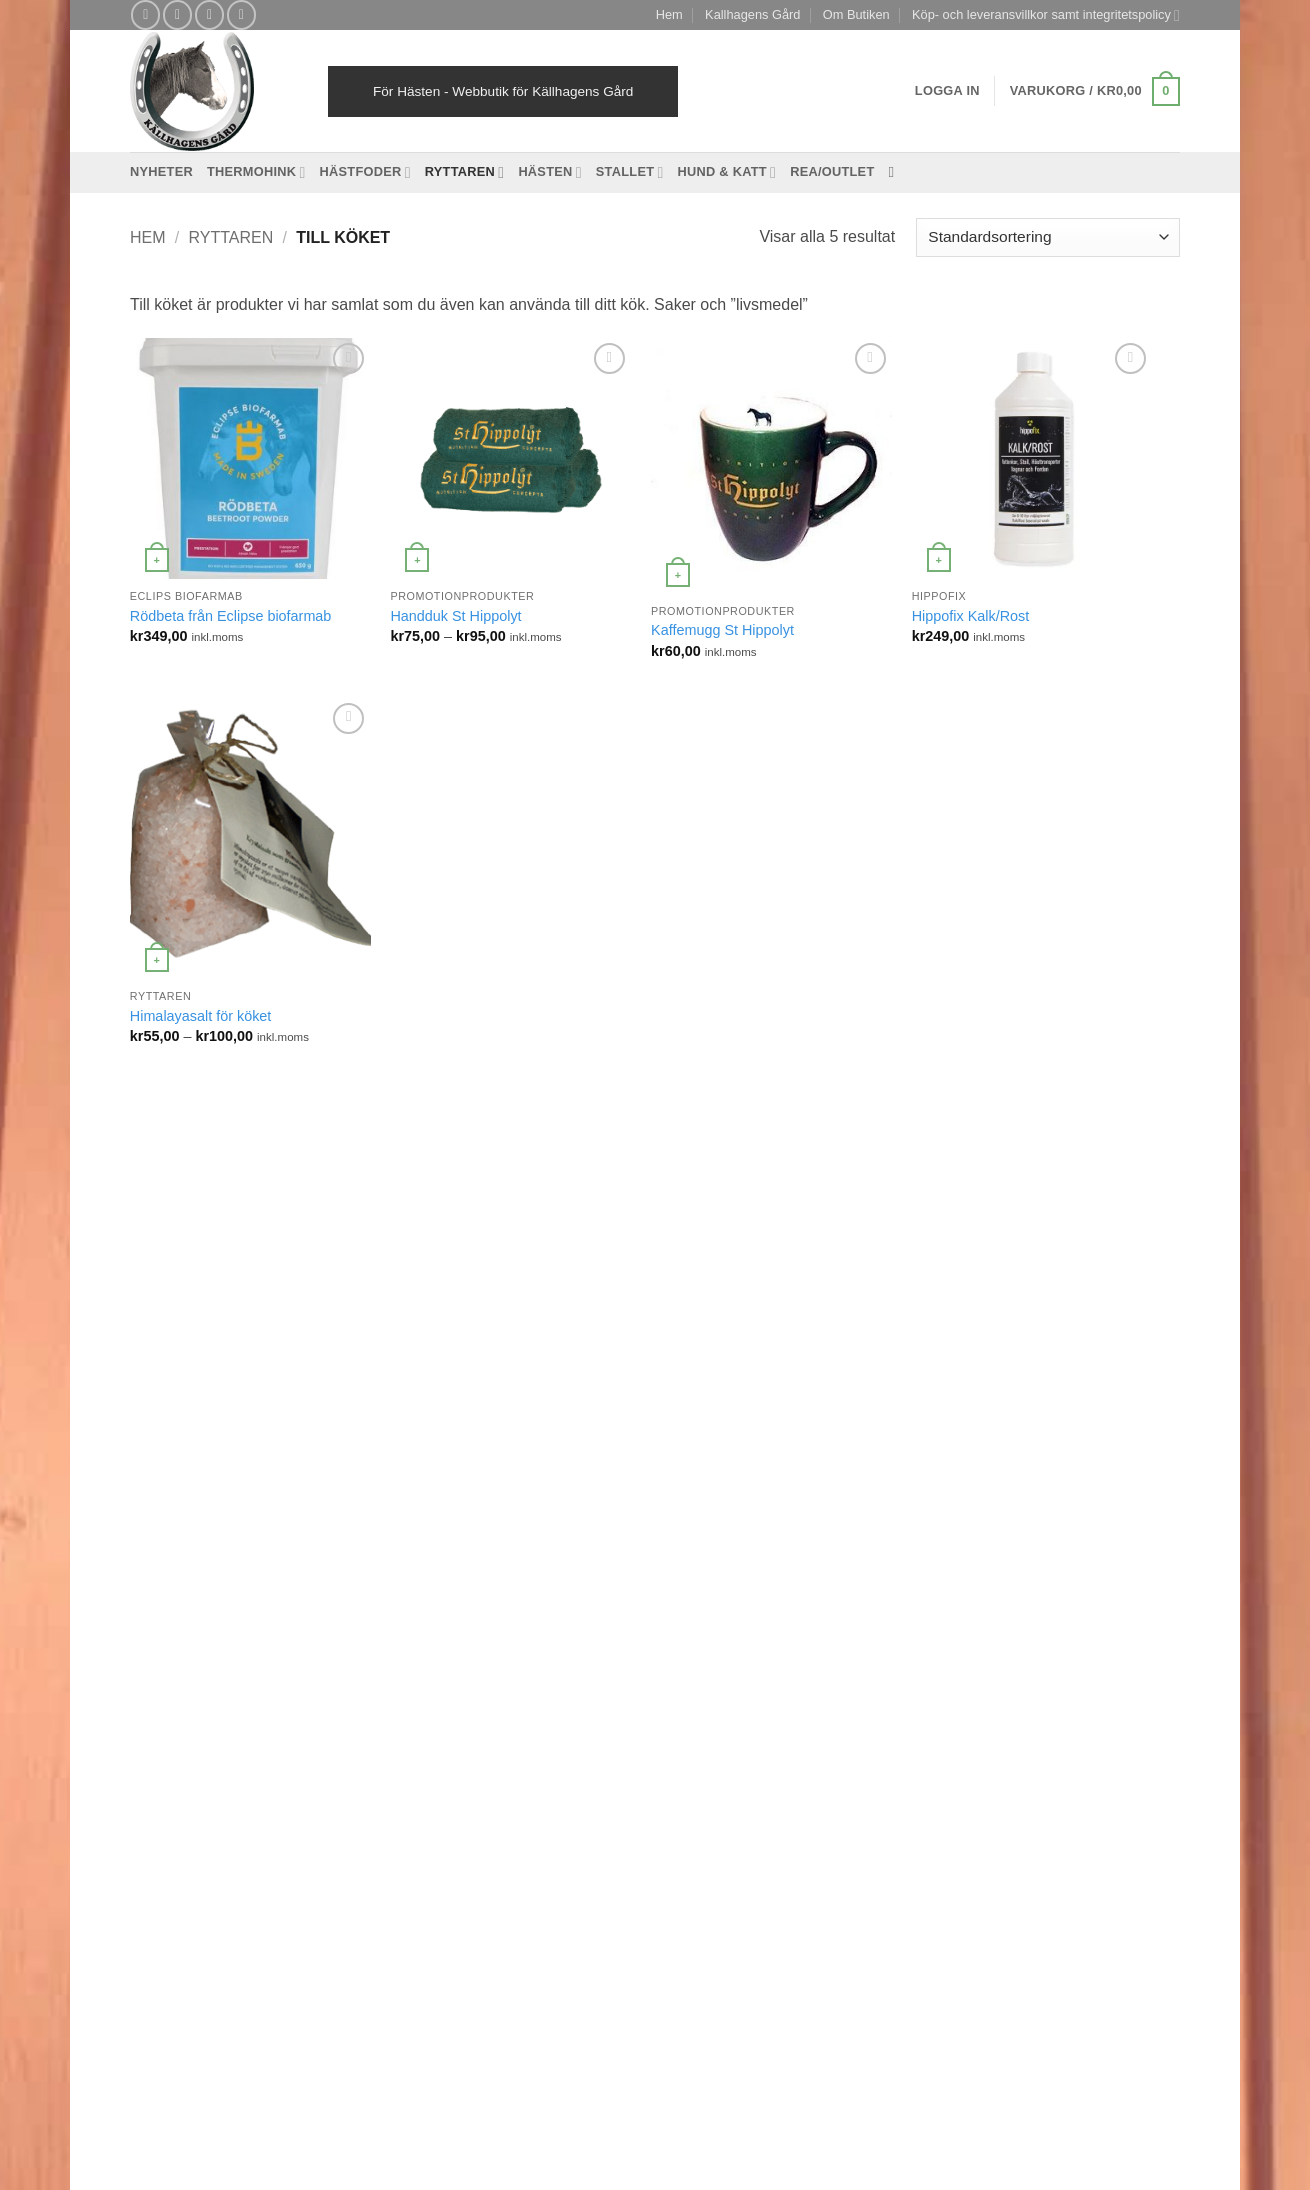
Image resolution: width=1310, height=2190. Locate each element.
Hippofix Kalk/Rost (971, 616)
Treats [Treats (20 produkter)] (586, 1690)
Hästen (549, 172)
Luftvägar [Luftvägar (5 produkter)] (432, 1527)
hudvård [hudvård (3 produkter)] (429, 1430)
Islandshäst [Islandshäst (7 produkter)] (531, 1462)
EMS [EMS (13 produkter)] (420, 1332)
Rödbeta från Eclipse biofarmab (231, 616)
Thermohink (256, 172)
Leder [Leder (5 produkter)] (613, 1495)
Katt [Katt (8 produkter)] (594, 1462)
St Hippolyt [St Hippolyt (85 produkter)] (516, 1657)
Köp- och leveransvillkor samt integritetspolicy (1046, 15)
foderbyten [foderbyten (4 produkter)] (436, 1365)
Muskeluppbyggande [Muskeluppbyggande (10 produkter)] (538, 1560)
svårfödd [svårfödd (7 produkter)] (430, 1690)
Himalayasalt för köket (201, 1016)
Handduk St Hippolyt (455, 616)
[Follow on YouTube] (241, 14)
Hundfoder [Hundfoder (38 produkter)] (552, 1430)
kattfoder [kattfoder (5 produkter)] (431, 1495)
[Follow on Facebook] (145, 14)
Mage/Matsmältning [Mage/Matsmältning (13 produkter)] (535, 1527)
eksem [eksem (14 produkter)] (578, 1300)
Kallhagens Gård (752, 14)
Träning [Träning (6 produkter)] (427, 1722)
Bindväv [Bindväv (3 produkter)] (429, 1300)
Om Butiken (856, 14)
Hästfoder (365, 172)
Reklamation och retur (608, 1835)
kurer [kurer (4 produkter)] (563, 1495)
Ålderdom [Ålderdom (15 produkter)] (433, 1755)
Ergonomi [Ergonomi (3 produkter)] (480, 1332)
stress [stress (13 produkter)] (584, 1657)
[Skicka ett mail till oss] (209, 14)
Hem (669, 14)
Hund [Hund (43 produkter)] (487, 1430)
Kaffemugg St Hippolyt (722, 630)
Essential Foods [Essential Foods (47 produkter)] (572, 1332)
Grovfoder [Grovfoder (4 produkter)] (563, 1365)
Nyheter (161, 171)
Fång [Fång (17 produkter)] (500, 1365)
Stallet (630, 172)
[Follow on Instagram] (177, 14)
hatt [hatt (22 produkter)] (416, 1397)
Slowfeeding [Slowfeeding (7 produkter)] (441, 1625)
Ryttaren (465, 172)
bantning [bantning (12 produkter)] (473, 1268)
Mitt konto (749, 1835)
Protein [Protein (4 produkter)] (503, 1592)
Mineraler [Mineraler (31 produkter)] (432, 1560)
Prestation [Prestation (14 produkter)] (435, 1592)
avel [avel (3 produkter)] (417, 1268)
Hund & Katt (727, 172)
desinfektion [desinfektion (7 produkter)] (505, 1300)
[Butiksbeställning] (1048, 237)
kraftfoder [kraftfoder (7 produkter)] (502, 1495)
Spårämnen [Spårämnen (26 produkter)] (528, 1625)
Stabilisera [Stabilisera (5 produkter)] (436, 1657)
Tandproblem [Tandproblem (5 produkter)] (512, 1690)
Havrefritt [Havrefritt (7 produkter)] (473, 1397)
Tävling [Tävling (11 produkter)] (488, 1722)
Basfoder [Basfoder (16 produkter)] (543, 1268)
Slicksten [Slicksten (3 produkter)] (568, 1592)
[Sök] (895, 172)
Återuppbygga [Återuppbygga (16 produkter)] (520, 1755)
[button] (1095, 92)
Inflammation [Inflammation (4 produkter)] (442, 1462)
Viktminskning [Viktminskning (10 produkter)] (568, 1722)
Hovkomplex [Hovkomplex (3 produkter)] (553, 1397)
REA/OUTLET (832, 171)
